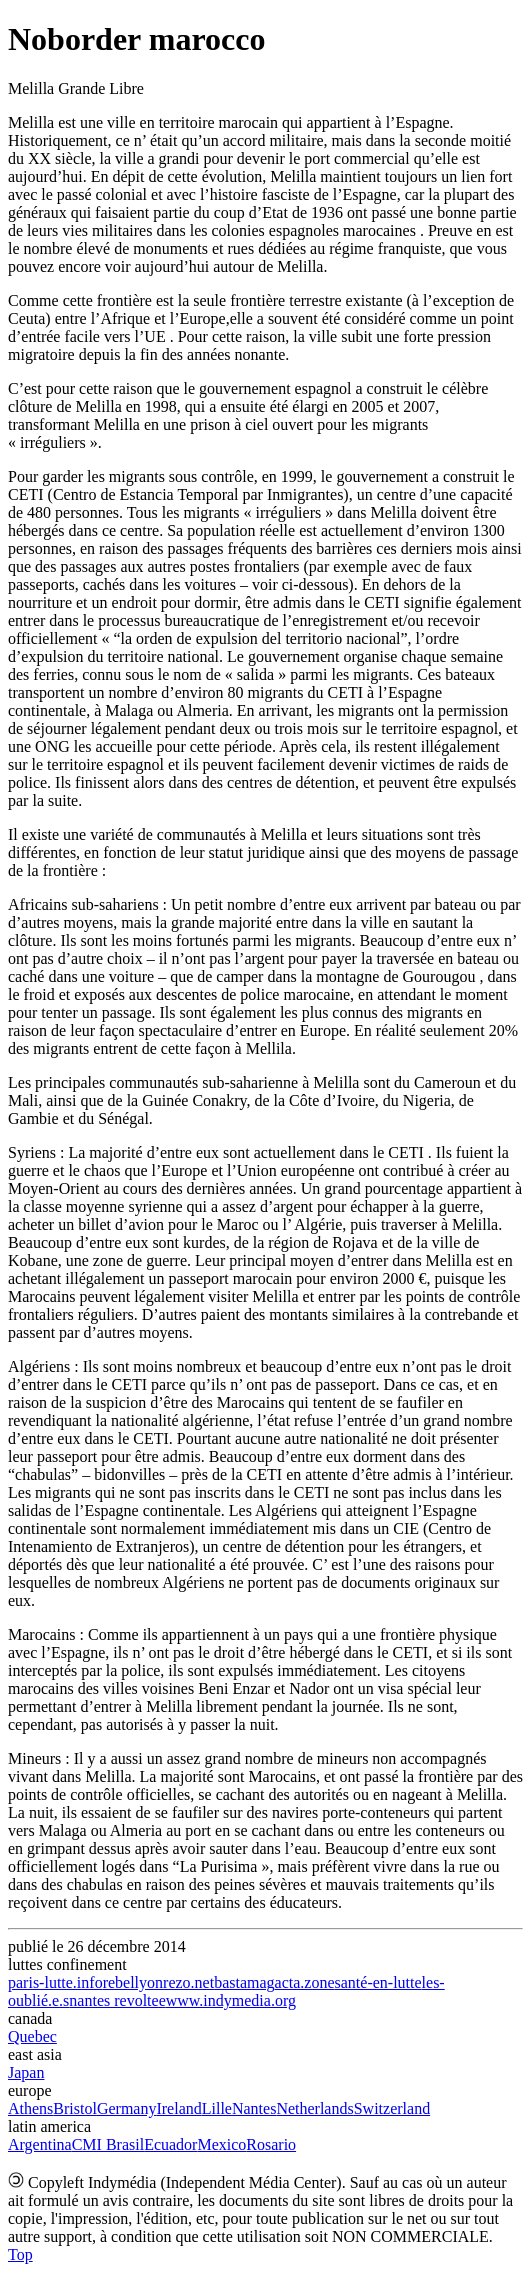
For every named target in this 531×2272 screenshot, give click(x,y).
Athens (30, 2108)
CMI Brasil (108, 2144)
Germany (127, 2108)
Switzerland (392, 2108)
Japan (26, 2072)
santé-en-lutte (378, 1982)
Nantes (254, 2108)
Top (20, 2254)
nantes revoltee (117, 2000)
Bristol (75, 2108)
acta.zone (305, 1982)
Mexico (221, 2144)
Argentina (40, 2144)
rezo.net (188, 1982)
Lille (217, 2108)
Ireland (178, 2108)
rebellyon (133, 1982)
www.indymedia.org (231, 2000)
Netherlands (314, 2108)
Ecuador (170, 2144)
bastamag (244, 1982)
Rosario (271, 2144)
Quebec (32, 2036)
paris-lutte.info (55, 1982)
